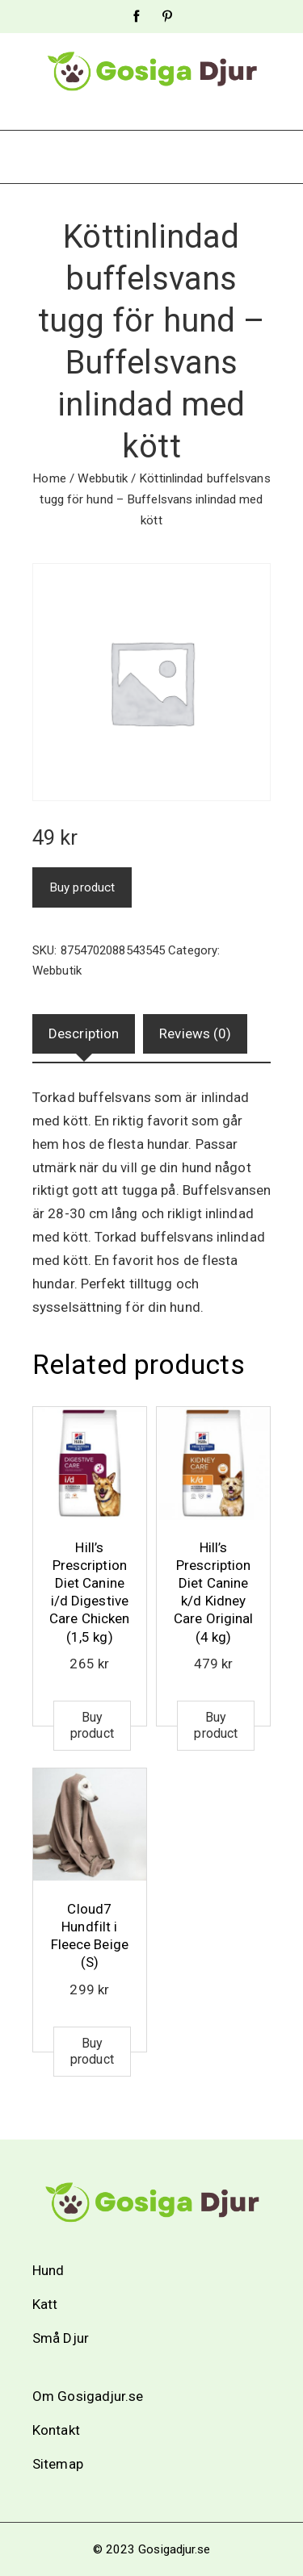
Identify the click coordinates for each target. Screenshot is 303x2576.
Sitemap (57, 2464)
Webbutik (103, 478)
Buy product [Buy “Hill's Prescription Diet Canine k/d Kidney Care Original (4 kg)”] (216, 1725)
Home (48, 478)
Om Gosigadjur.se (88, 2396)
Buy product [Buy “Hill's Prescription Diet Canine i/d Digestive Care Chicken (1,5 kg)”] (92, 1725)
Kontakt (56, 2430)
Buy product (82, 887)
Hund (48, 2270)
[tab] (83, 1034)
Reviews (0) (195, 1033)
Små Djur (60, 2338)
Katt (44, 2304)
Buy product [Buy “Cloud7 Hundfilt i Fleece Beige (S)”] (92, 2051)
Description (83, 1033)
